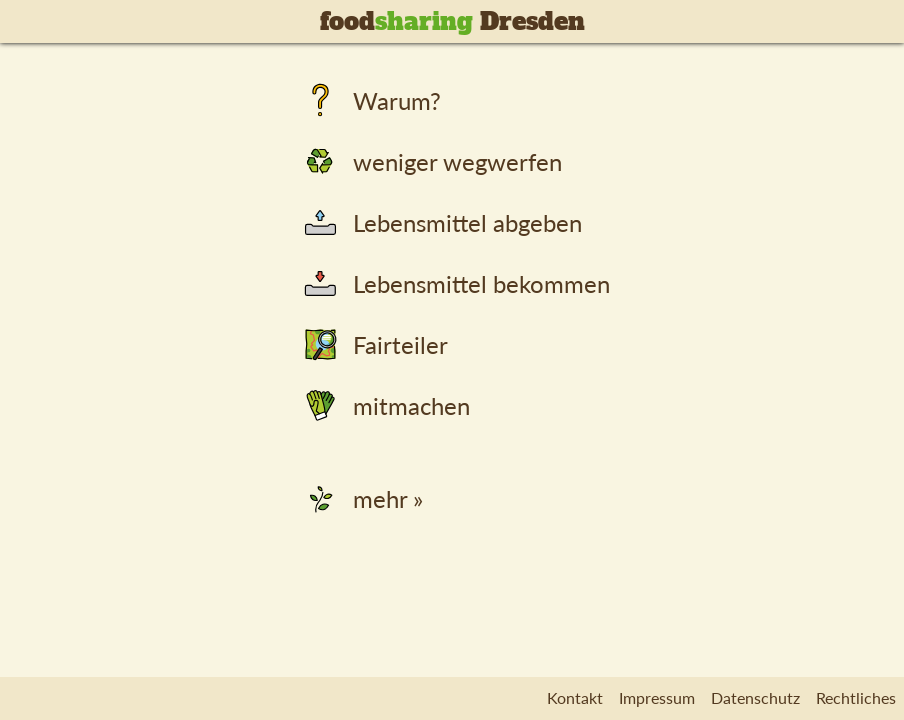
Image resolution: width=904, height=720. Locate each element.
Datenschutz (755, 697)
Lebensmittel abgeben (440, 222)
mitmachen (384, 405)
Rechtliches (856, 697)
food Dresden (452, 21)
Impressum (657, 697)
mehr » (361, 498)
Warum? (370, 100)
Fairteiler (373, 344)
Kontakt (575, 697)
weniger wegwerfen (430, 161)
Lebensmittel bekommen (454, 283)
